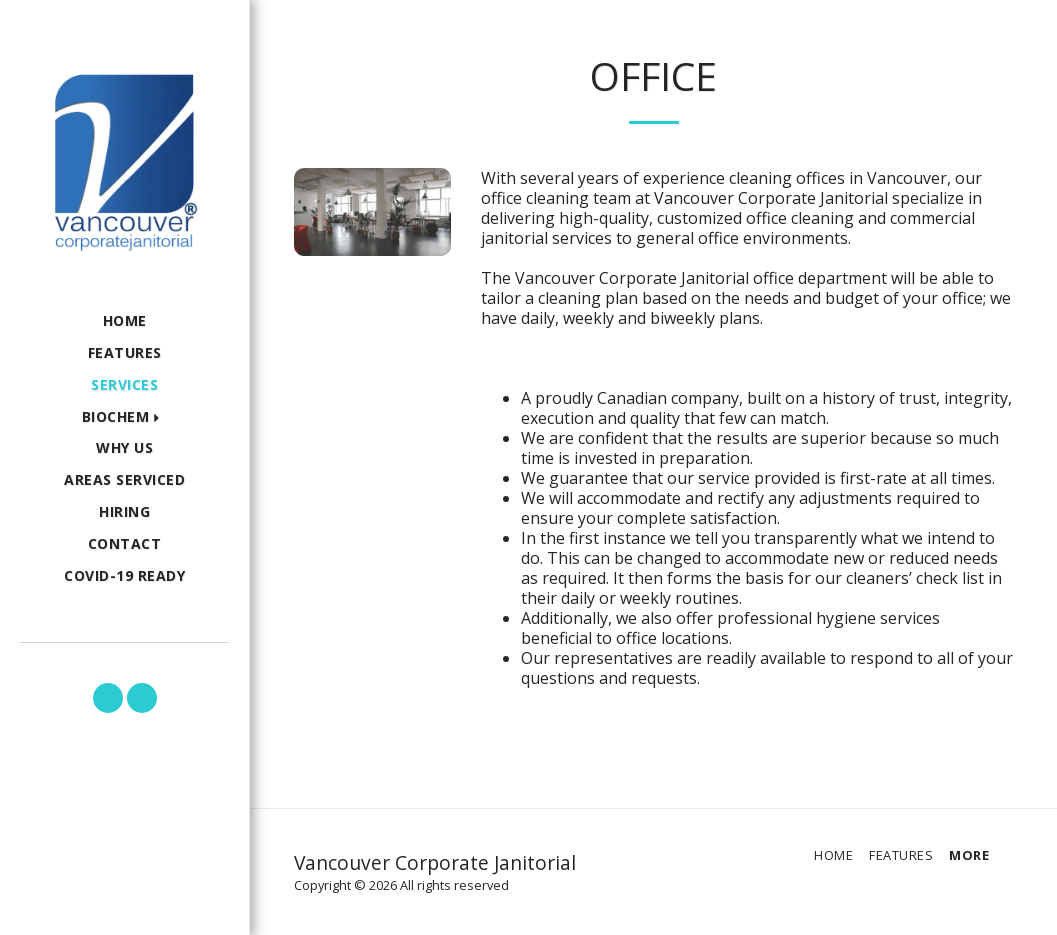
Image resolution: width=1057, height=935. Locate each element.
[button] (125, 417)
